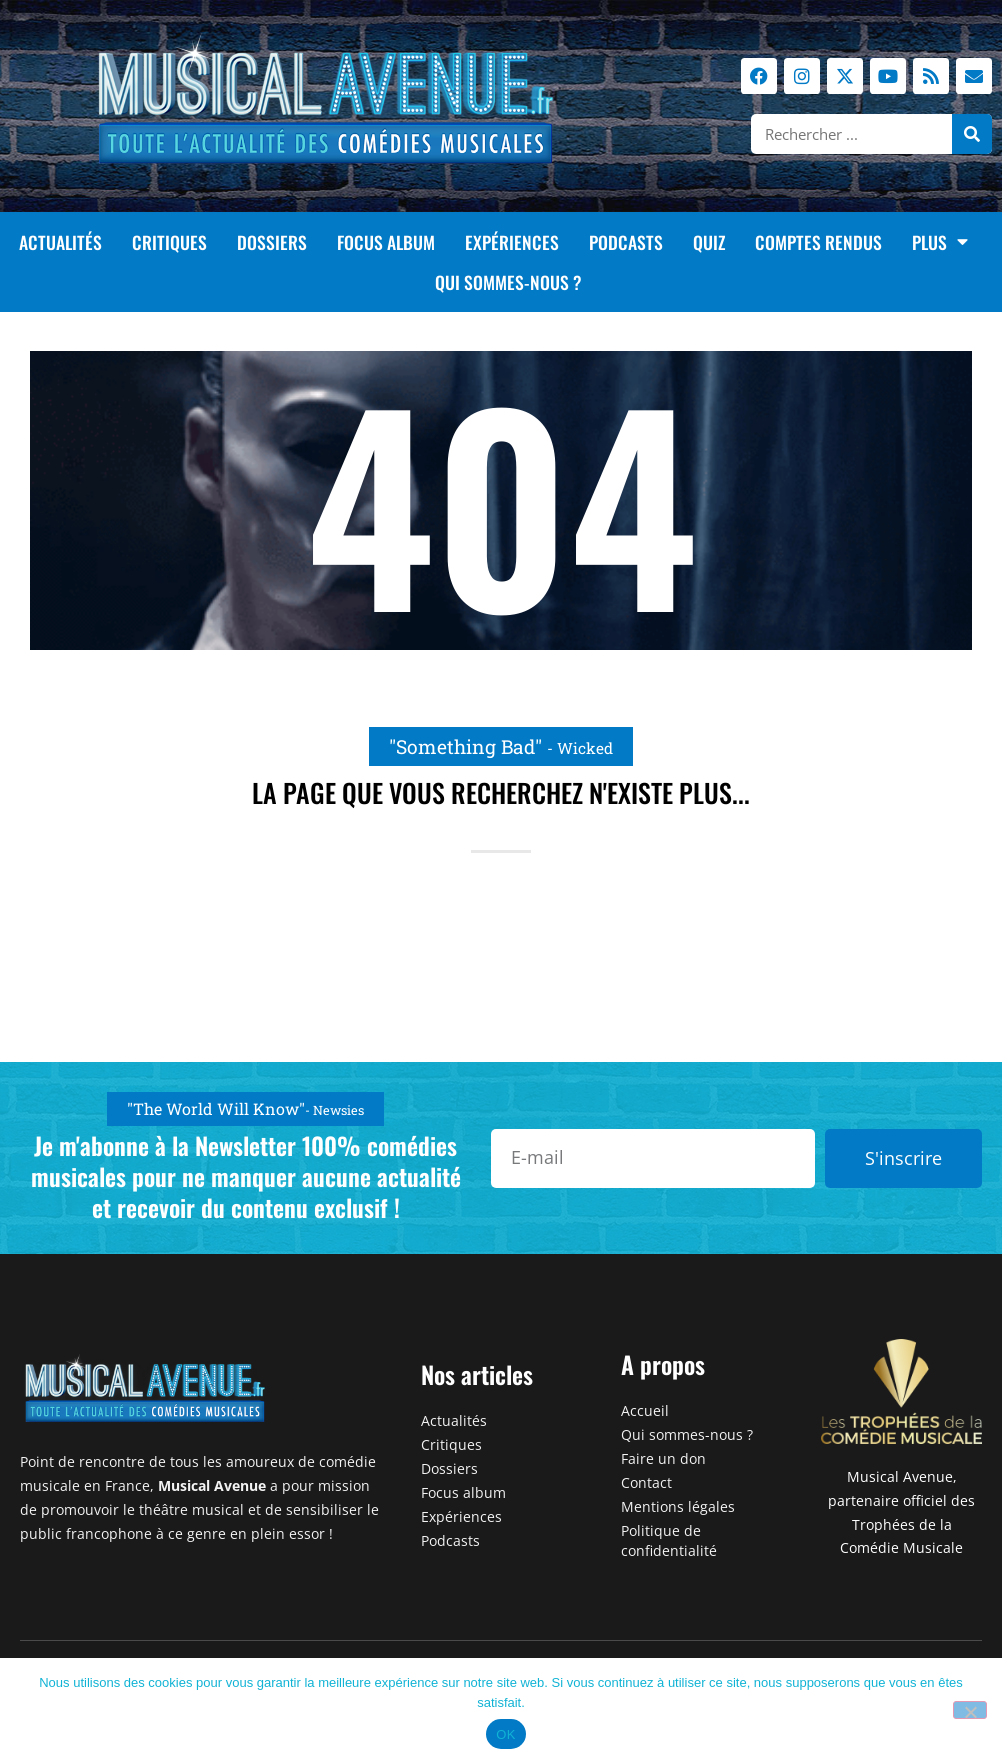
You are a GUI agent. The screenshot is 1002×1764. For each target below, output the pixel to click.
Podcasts (626, 242)
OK (505, 1734)
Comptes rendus (818, 242)
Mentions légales (678, 1506)
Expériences (512, 242)
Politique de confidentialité (669, 1540)
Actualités (60, 242)
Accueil (645, 1410)
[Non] (970, 1710)
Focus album (386, 242)
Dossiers (272, 242)
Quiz (709, 242)
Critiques (169, 242)
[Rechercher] (972, 134)
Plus (940, 242)
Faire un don (663, 1458)
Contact (646, 1482)
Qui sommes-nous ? (508, 282)
